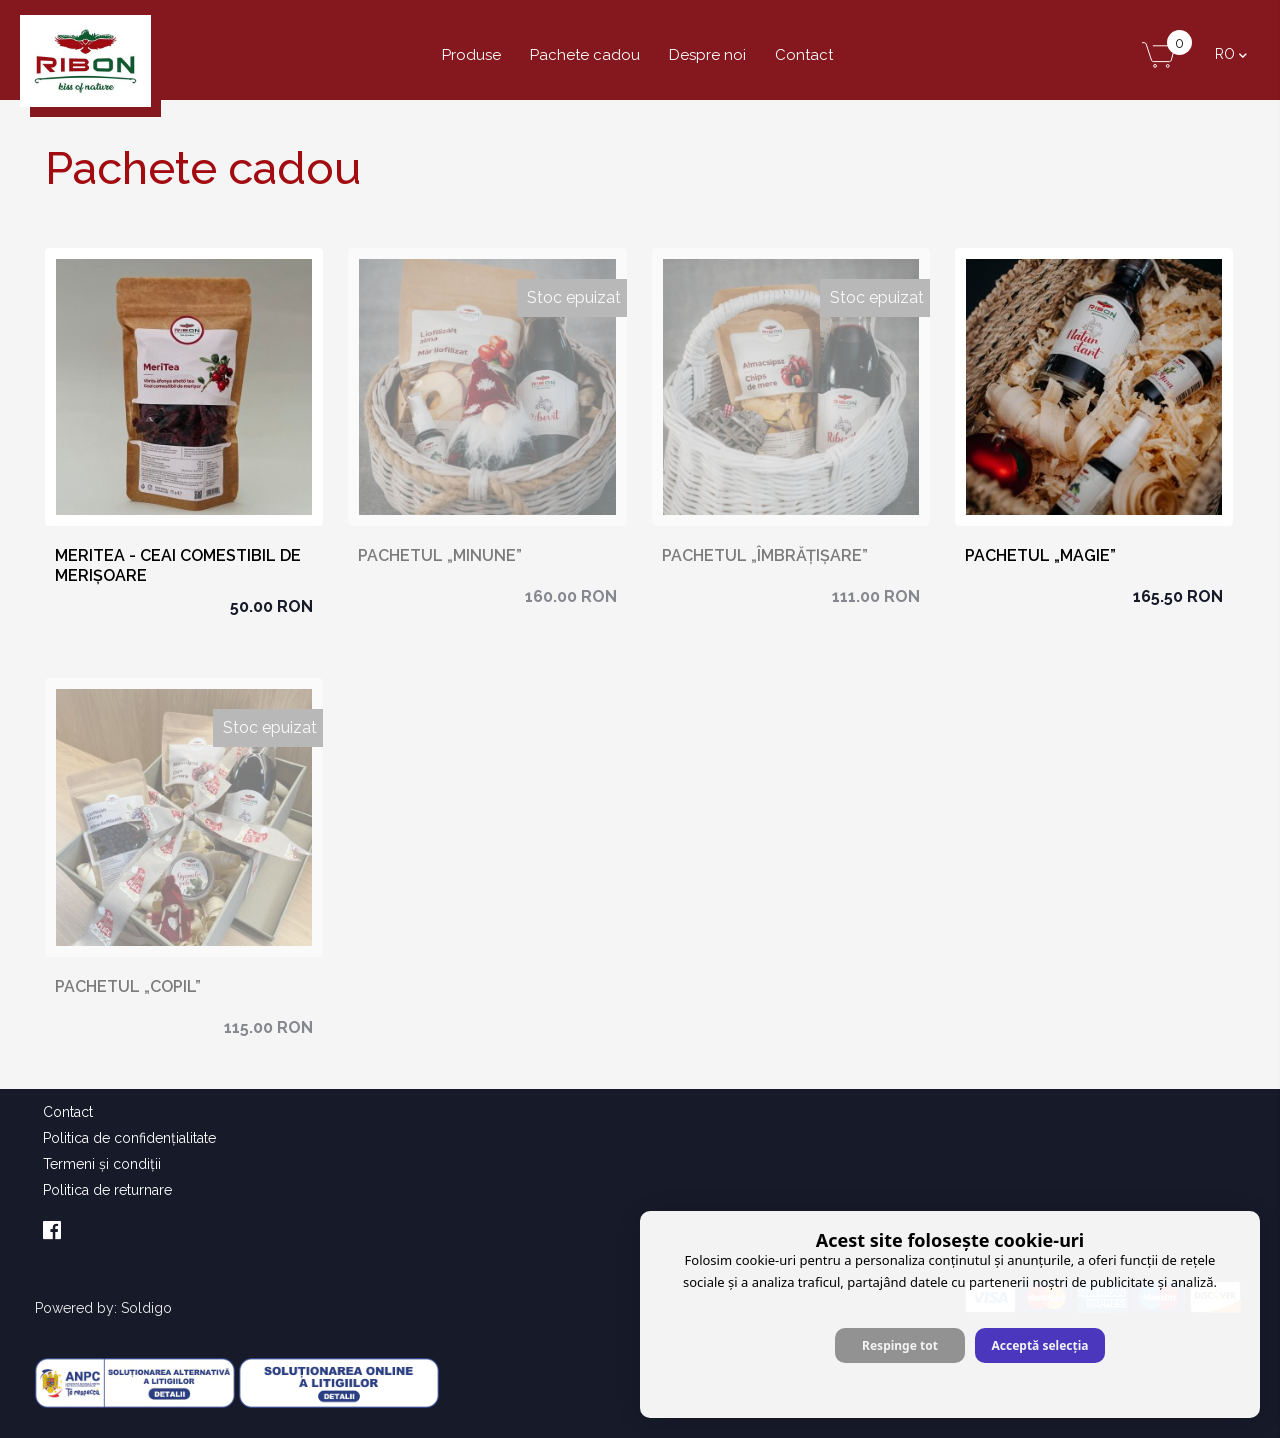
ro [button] (1231, 54)
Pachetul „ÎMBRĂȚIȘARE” (765, 555)
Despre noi (707, 55)
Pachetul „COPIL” (128, 986)
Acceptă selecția (1039, 1345)
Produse (471, 55)
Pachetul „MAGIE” (1040, 555)
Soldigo (146, 1308)
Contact (804, 55)
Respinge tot (900, 1345)
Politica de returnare (107, 1190)
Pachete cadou (585, 55)
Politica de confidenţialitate (129, 1138)
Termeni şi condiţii (102, 1164)
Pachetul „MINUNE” (440, 555)
